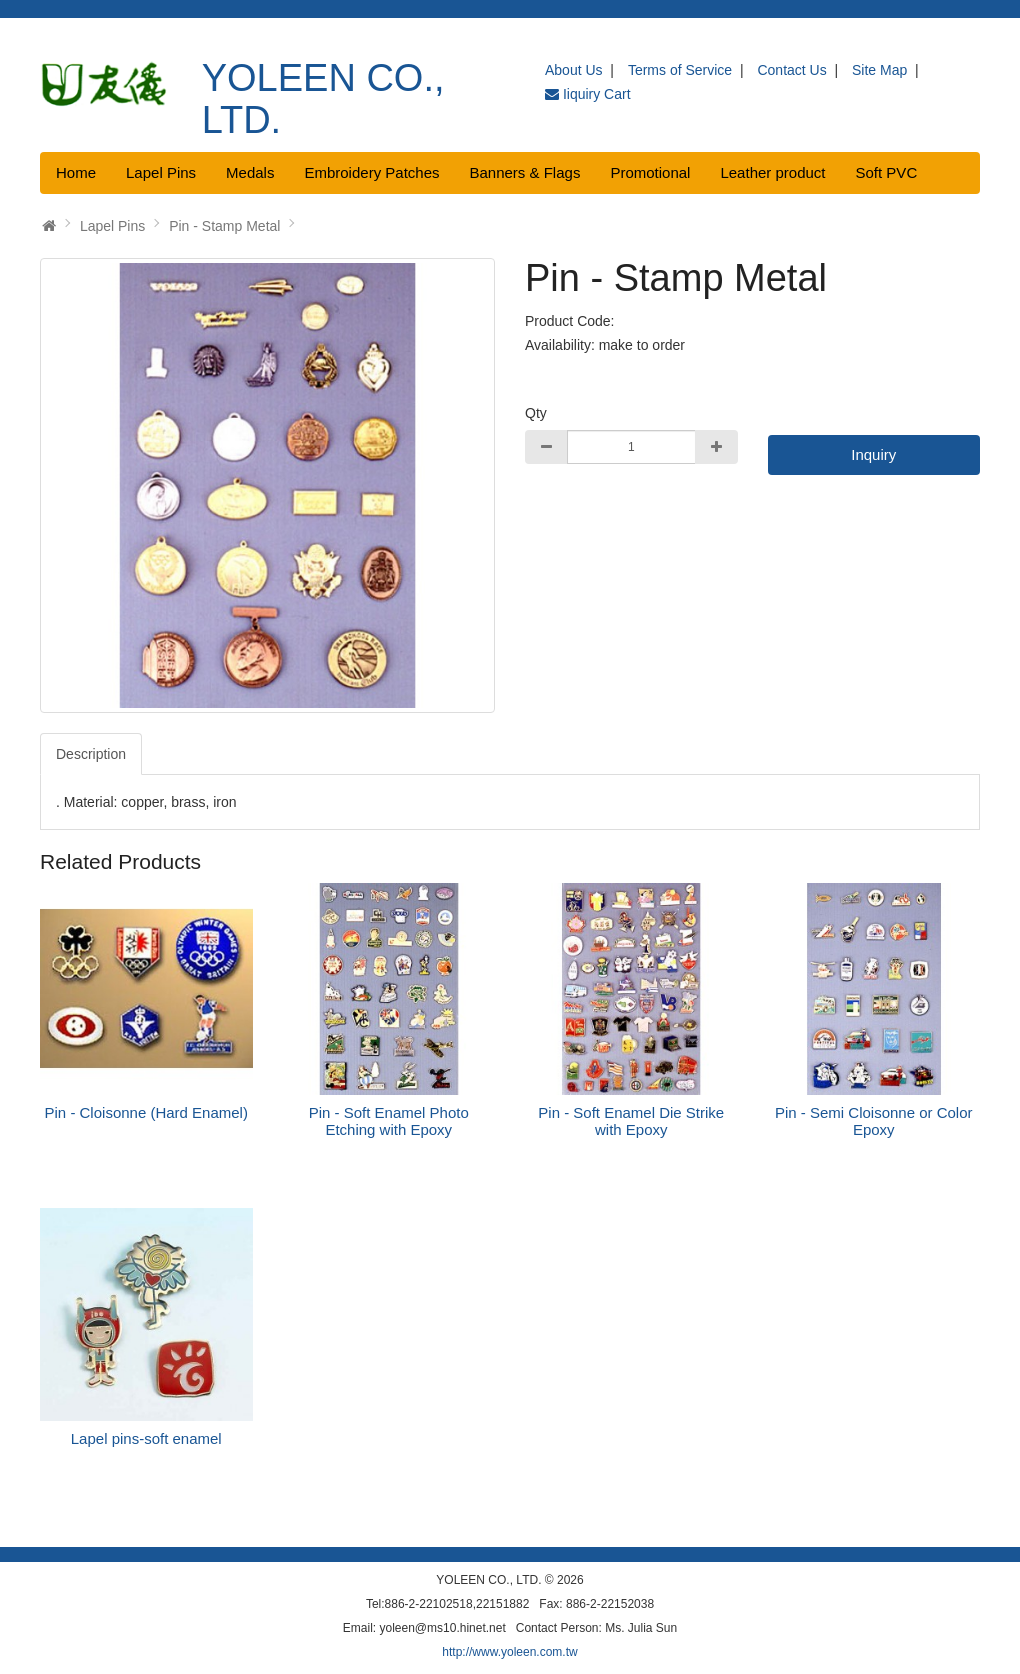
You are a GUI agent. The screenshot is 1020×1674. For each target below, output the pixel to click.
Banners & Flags (525, 172)
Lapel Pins (161, 172)
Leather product (772, 172)
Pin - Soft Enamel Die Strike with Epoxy (631, 1121)
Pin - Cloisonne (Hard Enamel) (146, 1112)
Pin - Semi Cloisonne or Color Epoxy (874, 1121)
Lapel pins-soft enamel (146, 1438)
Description (91, 754)
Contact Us (791, 70)
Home (76, 172)
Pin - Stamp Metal (224, 226)
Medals (250, 172)
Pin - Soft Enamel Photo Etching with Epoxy (389, 1121)
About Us (574, 70)
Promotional (650, 172)
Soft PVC (887, 172)
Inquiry (873, 454)
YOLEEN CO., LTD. (323, 99)
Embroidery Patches (371, 172)
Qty (536, 413)
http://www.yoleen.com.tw (509, 1652)
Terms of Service (680, 70)
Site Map (879, 70)
